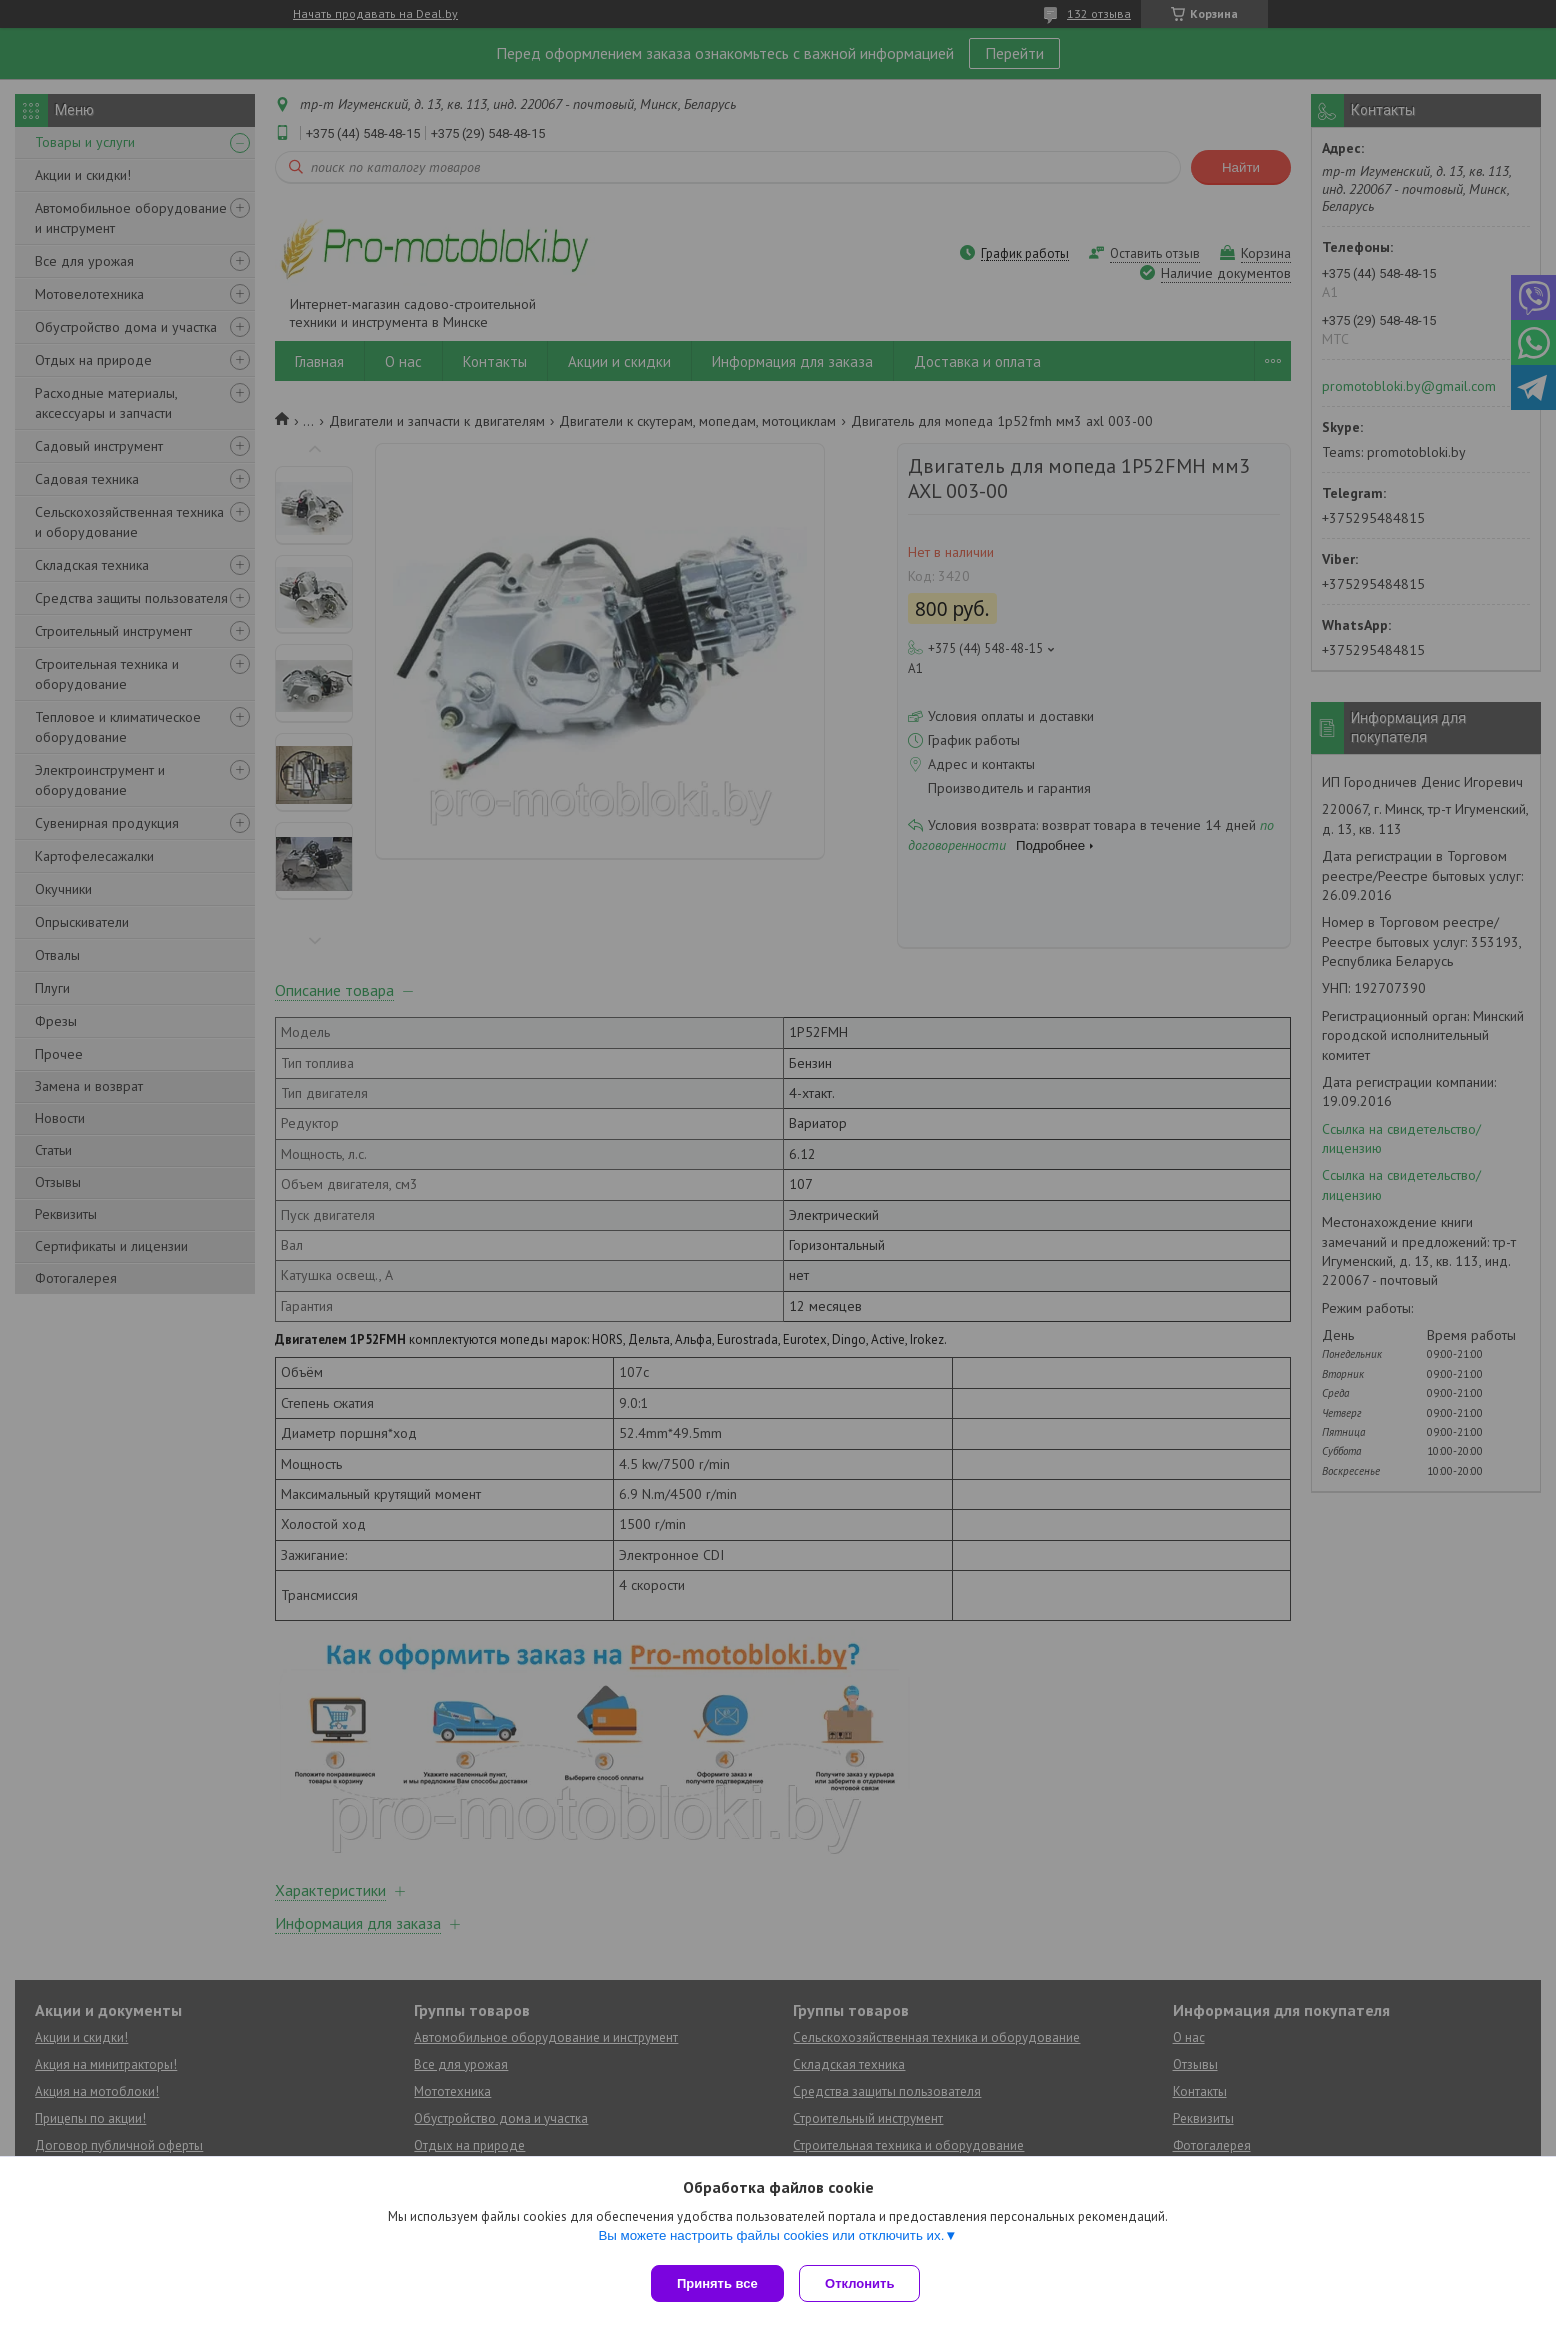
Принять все (717, 2283)
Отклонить (864, 2283)
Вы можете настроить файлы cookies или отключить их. (771, 2239)
